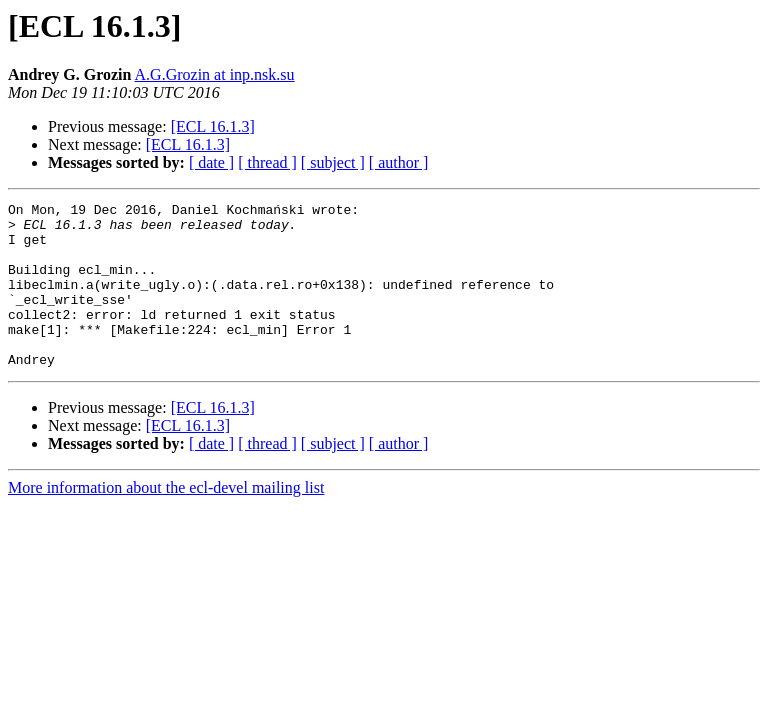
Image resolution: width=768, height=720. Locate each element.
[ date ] (211, 162)
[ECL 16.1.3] (213, 126)
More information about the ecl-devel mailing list (166, 520)
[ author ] (399, 162)
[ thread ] (267, 162)
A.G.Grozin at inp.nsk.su (215, 74)
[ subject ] (333, 162)
